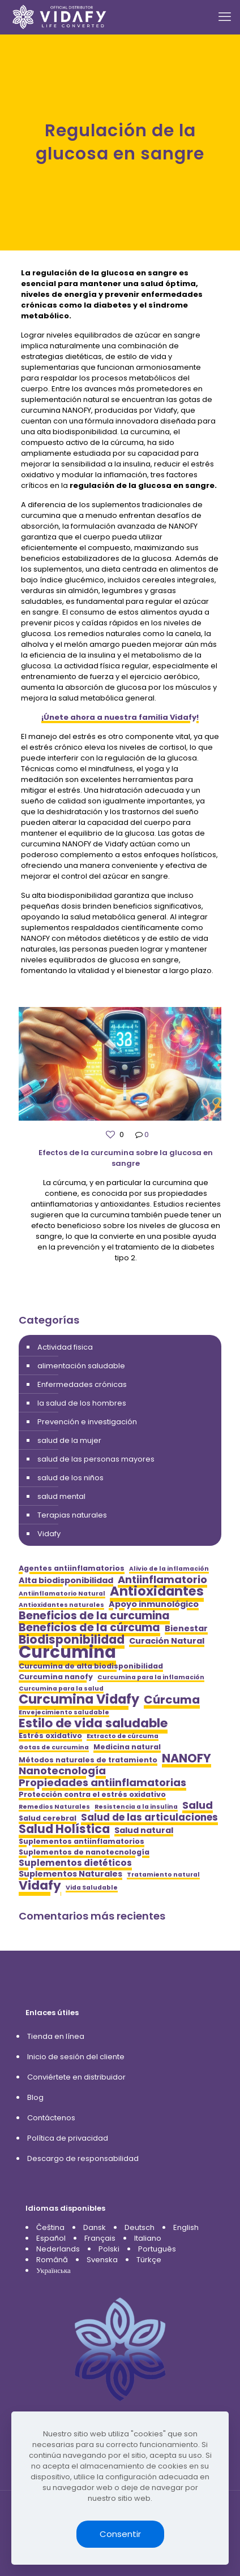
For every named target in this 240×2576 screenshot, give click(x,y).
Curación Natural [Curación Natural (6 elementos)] (166, 1641)
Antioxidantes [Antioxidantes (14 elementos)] (157, 1591)
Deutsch (140, 2227)
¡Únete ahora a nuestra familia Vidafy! (120, 717)
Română (52, 2259)
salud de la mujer (69, 1440)
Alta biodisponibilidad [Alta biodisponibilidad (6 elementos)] (66, 1580)
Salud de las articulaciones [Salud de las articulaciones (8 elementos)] (149, 1817)
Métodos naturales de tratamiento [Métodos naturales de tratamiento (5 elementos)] (88, 1760)
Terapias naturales (72, 1515)
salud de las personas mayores (96, 1459)
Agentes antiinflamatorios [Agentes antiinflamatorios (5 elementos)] (72, 1568)
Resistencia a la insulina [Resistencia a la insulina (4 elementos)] (136, 1807)
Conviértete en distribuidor (76, 2077)
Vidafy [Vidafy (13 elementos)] (40, 1885)
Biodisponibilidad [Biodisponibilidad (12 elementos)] (72, 1639)
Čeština (50, 2227)
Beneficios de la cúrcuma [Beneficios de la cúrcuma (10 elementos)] (89, 1627)
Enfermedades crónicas (82, 1384)
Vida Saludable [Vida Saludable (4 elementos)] (92, 1887)
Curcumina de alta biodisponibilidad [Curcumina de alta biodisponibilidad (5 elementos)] (91, 1666)
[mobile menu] (224, 17)
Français (99, 2238)
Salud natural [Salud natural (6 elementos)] (143, 1830)
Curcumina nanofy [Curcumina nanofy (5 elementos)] (56, 1677)
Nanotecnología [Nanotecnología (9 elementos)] (62, 1770)
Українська (53, 2270)
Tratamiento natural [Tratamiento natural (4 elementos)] (163, 1874)
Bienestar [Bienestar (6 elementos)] (186, 1628)
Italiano (147, 2238)
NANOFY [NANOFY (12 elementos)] (186, 1758)
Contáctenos (51, 2117)
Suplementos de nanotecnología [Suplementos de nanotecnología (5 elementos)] (84, 1852)
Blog (35, 2097)
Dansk (94, 2227)
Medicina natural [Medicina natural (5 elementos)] (127, 1747)
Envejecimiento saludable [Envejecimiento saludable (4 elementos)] (64, 1712)
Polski (108, 2249)
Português (157, 2249)
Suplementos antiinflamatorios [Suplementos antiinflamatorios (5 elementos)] (81, 1841)
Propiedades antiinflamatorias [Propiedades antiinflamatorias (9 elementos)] (102, 1782)
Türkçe (148, 2259)
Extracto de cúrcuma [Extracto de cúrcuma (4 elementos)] (122, 1736)
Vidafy (49, 1533)
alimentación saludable (81, 1365)
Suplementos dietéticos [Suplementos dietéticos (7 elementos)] (75, 1862)
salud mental (61, 1496)
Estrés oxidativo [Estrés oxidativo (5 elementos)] (50, 1735)
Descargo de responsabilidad (83, 2158)
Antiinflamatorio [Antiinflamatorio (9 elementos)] (162, 1579)
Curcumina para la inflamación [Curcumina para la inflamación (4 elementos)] (150, 1677)
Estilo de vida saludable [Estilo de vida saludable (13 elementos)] (93, 1723)
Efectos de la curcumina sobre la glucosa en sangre (125, 1158)
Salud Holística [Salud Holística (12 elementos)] (64, 1828)
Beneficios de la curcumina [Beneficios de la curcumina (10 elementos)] (94, 1615)
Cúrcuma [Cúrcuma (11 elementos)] (172, 1700)
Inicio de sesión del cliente (76, 2056)
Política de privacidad (67, 2138)
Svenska (102, 2259)
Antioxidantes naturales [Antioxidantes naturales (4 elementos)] (61, 1605)
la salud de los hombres (81, 1403)
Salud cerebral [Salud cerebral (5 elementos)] (47, 1818)
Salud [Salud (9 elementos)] (197, 1805)
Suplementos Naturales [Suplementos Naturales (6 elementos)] (70, 1874)
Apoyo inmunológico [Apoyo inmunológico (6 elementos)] (154, 1604)
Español (51, 2238)
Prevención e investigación (87, 1421)
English (186, 2227)
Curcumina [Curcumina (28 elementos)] (67, 1651)
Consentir (120, 2534)
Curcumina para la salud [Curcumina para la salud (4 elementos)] (61, 1688)
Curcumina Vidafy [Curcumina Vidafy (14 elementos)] (79, 1699)
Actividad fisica (65, 1347)
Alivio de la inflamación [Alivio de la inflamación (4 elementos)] (169, 1568)
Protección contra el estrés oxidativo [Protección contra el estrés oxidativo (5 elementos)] (92, 1794)
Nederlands (58, 2249)
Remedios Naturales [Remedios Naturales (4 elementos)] (54, 1807)
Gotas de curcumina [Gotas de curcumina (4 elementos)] (54, 1747)
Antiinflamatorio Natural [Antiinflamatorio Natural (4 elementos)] (62, 1593)
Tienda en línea (55, 2036)
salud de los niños (70, 1477)
